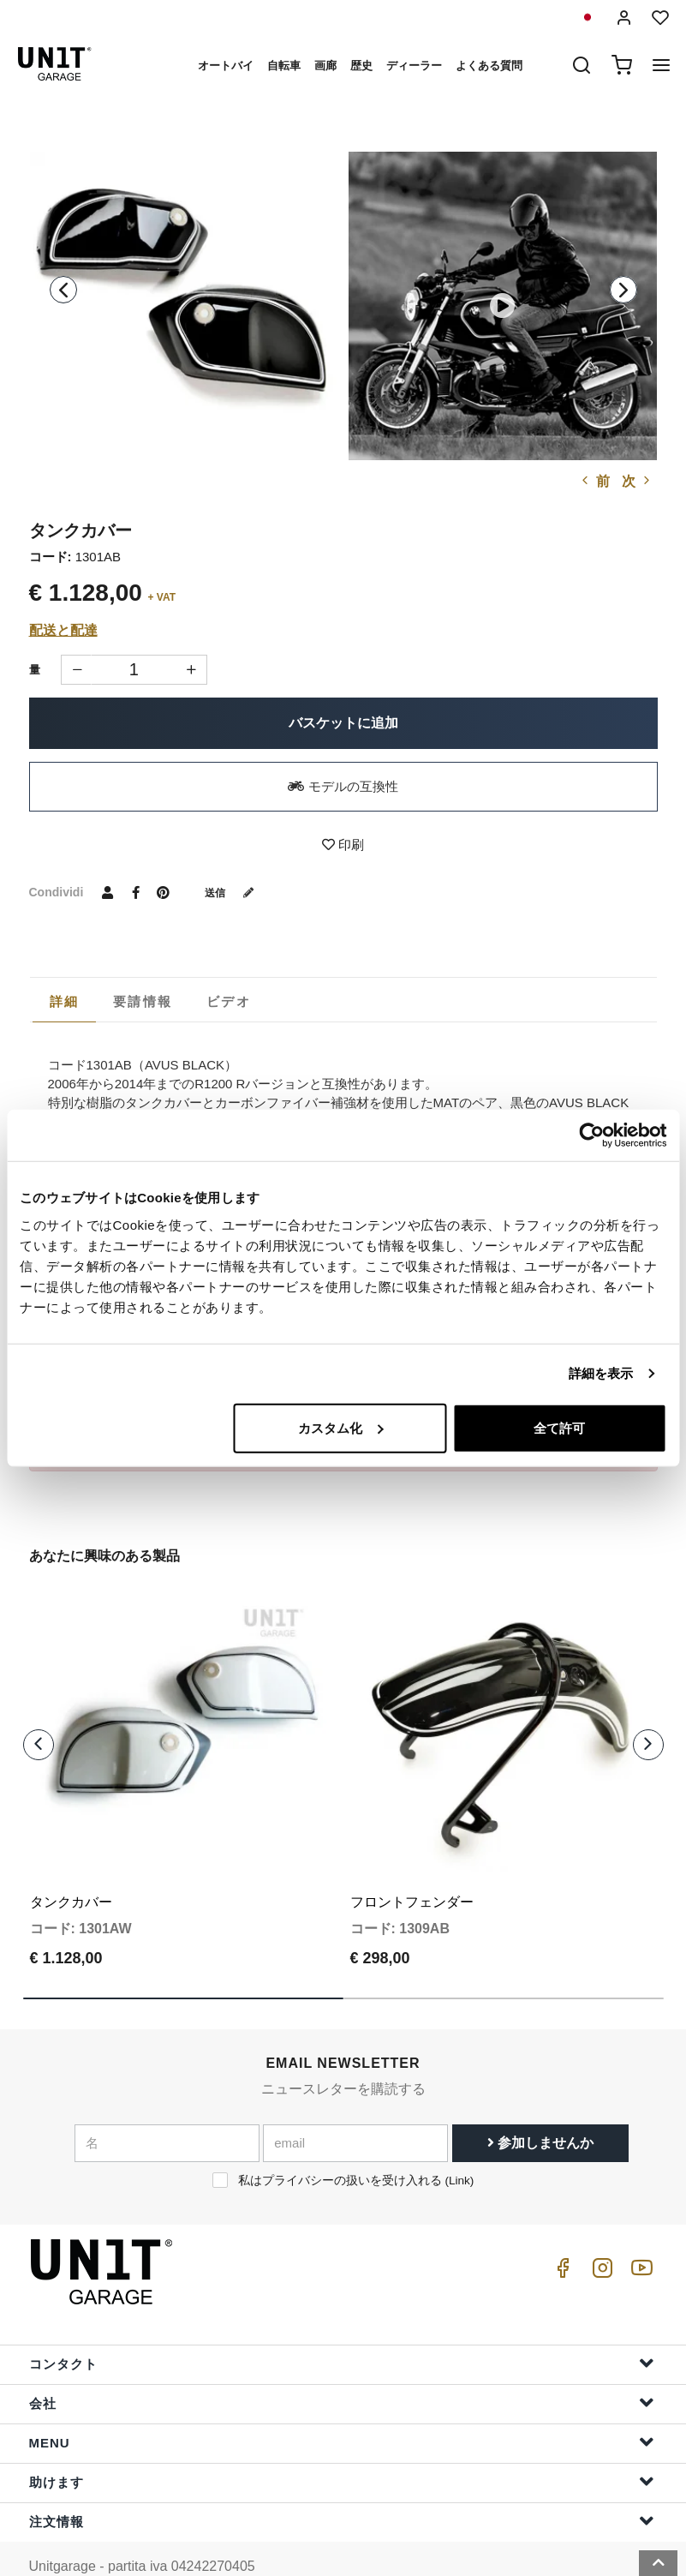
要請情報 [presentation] (142, 1001)
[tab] (65, 1001)
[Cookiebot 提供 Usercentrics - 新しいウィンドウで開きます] (591, 1135)
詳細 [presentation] (65, 1001)
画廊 (325, 65)
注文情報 (341, 2485)
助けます (341, 2446)
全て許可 (559, 1427)
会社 (341, 2367)
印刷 (343, 844)
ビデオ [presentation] (228, 1001)
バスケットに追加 (343, 723)
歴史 (361, 65)
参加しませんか (540, 2107)
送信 (235, 892)
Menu (341, 2406)
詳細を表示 (601, 1373)
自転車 (284, 65)
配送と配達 (63, 630)
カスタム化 (340, 1427)
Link (459, 2144)
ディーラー (414, 65)
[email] (355, 2107)
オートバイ (226, 65)
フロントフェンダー (412, 1867)
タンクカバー (71, 1867)
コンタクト (341, 2328)
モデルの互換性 (342, 786)
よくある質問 (489, 65)
